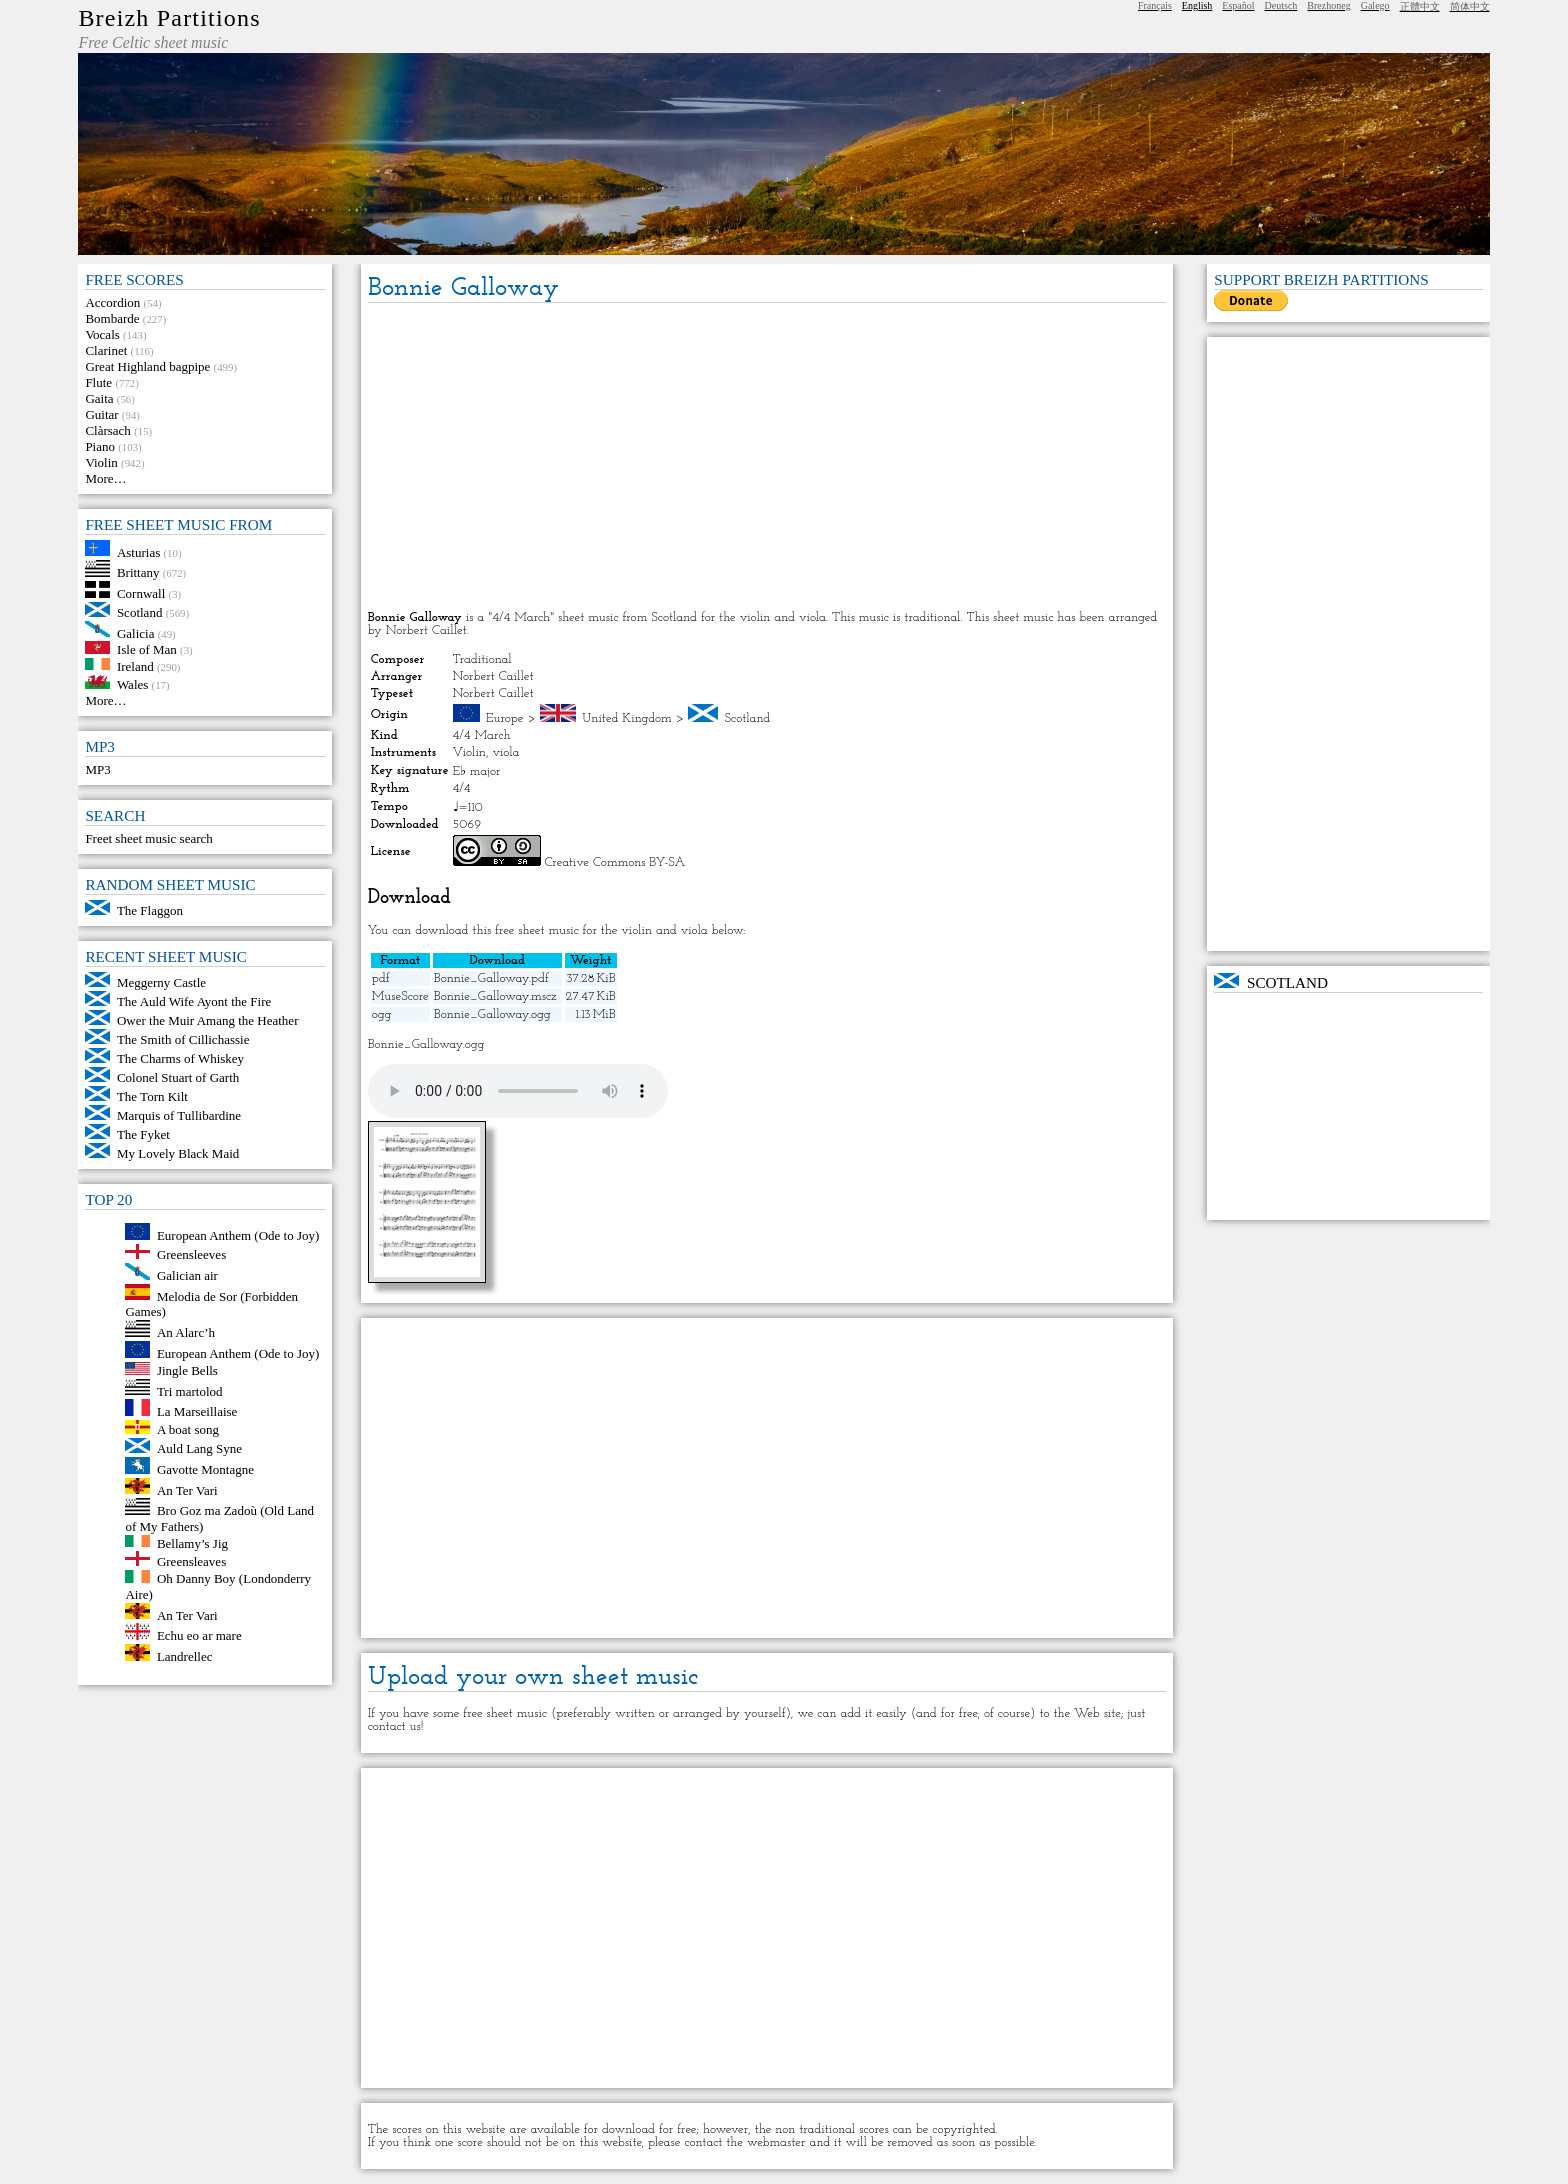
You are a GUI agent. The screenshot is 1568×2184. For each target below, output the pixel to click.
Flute (98, 382)
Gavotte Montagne (205, 1469)
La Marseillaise (197, 1411)
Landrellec (185, 1656)
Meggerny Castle (161, 982)
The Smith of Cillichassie (183, 1039)
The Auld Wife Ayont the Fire (194, 1001)
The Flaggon (150, 910)
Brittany (138, 572)
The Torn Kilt (152, 1096)
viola (505, 752)
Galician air (187, 1275)
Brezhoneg (1328, 5)
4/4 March (482, 735)
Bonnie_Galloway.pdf (491, 978)
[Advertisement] (767, 458)
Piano (100, 446)
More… (105, 478)
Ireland (135, 665)
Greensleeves (191, 1254)
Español (1238, 5)
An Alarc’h (186, 1332)
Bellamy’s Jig (192, 1542)
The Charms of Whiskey (180, 1058)
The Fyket (143, 1134)
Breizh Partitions (169, 18)
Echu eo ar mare (199, 1635)
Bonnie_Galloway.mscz (495, 996)
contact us (394, 1726)
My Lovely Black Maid (178, 1153)
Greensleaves (191, 1561)
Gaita (99, 398)
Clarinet (106, 350)
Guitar (101, 414)
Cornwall (141, 593)
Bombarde (112, 318)
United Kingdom (627, 718)
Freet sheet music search (148, 838)
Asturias (138, 551)
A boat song (188, 1429)
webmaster (776, 2142)
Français (1155, 5)
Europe (505, 718)
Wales (132, 684)
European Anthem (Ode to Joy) (238, 1235)
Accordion (112, 302)
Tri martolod (190, 1390)
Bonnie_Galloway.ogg (492, 1014)
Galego (1375, 5)
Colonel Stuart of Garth (178, 1077)
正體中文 (1420, 6)
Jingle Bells (187, 1370)
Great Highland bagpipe (147, 366)
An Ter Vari (187, 1489)
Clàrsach (107, 430)
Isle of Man (147, 649)
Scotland (140, 612)
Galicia (136, 632)
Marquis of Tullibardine (179, 1115)
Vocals (102, 334)
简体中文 (1470, 6)
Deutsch (1281, 5)
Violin (101, 462)
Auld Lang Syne (199, 1448)
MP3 (97, 769)
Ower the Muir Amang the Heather (208, 1020)
